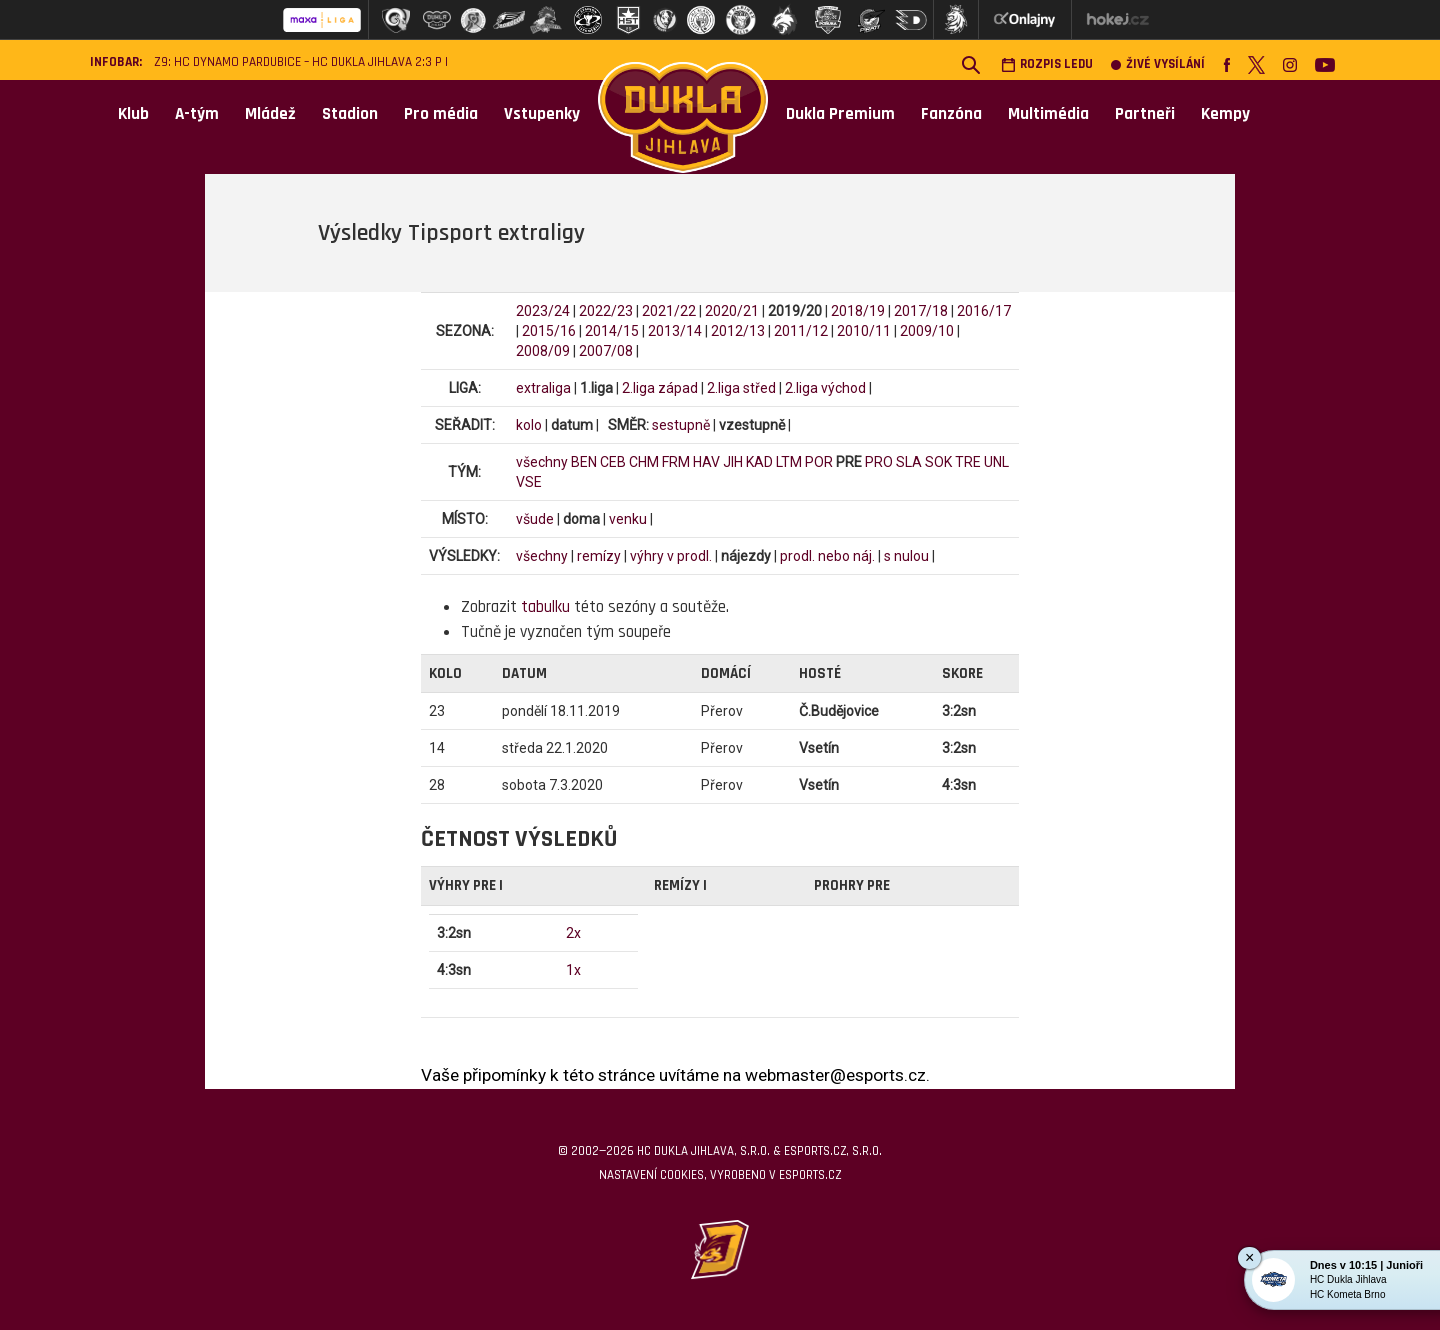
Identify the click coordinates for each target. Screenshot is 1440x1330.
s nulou (906, 556)
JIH (733, 462)
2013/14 (675, 331)
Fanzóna (951, 114)
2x (573, 933)
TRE (968, 462)
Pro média (441, 114)
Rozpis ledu (1047, 64)
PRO (879, 462)
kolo (529, 425)
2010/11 (864, 331)
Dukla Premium (840, 114)
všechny (542, 462)
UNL (996, 462)
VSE (529, 482)
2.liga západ (660, 388)
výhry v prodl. (671, 556)
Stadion (350, 114)
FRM (676, 462)
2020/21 (732, 311)
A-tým (197, 114)
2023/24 (543, 311)
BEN (584, 462)
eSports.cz (810, 1175)
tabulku (545, 607)
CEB (613, 462)
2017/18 (921, 311)
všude (535, 519)
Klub (133, 114)
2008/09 (543, 351)
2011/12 (801, 331)
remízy (599, 556)
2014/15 (612, 331)
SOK (938, 462)
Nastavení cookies (651, 1175)
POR (819, 462)
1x (573, 970)
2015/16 (549, 331)
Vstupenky (542, 114)
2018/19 (858, 311)
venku (628, 519)
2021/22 (669, 311)
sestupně (681, 425)
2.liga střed (741, 388)
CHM (644, 462)
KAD (759, 462)
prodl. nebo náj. (827, 556)
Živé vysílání (1158, 64)
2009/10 (927, 331)
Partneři (1145, 114)
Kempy (1225, 114)
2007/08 (606, 351)
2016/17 (984, 311)
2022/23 (606, 311)
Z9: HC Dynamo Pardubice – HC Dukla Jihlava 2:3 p (298, 62)
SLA (909, 462)
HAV (706, 462)
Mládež (270, 114)
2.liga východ (825, 388)
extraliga (543, 388)
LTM (789, 462)
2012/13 (738, 331)
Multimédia (1048, 114)
